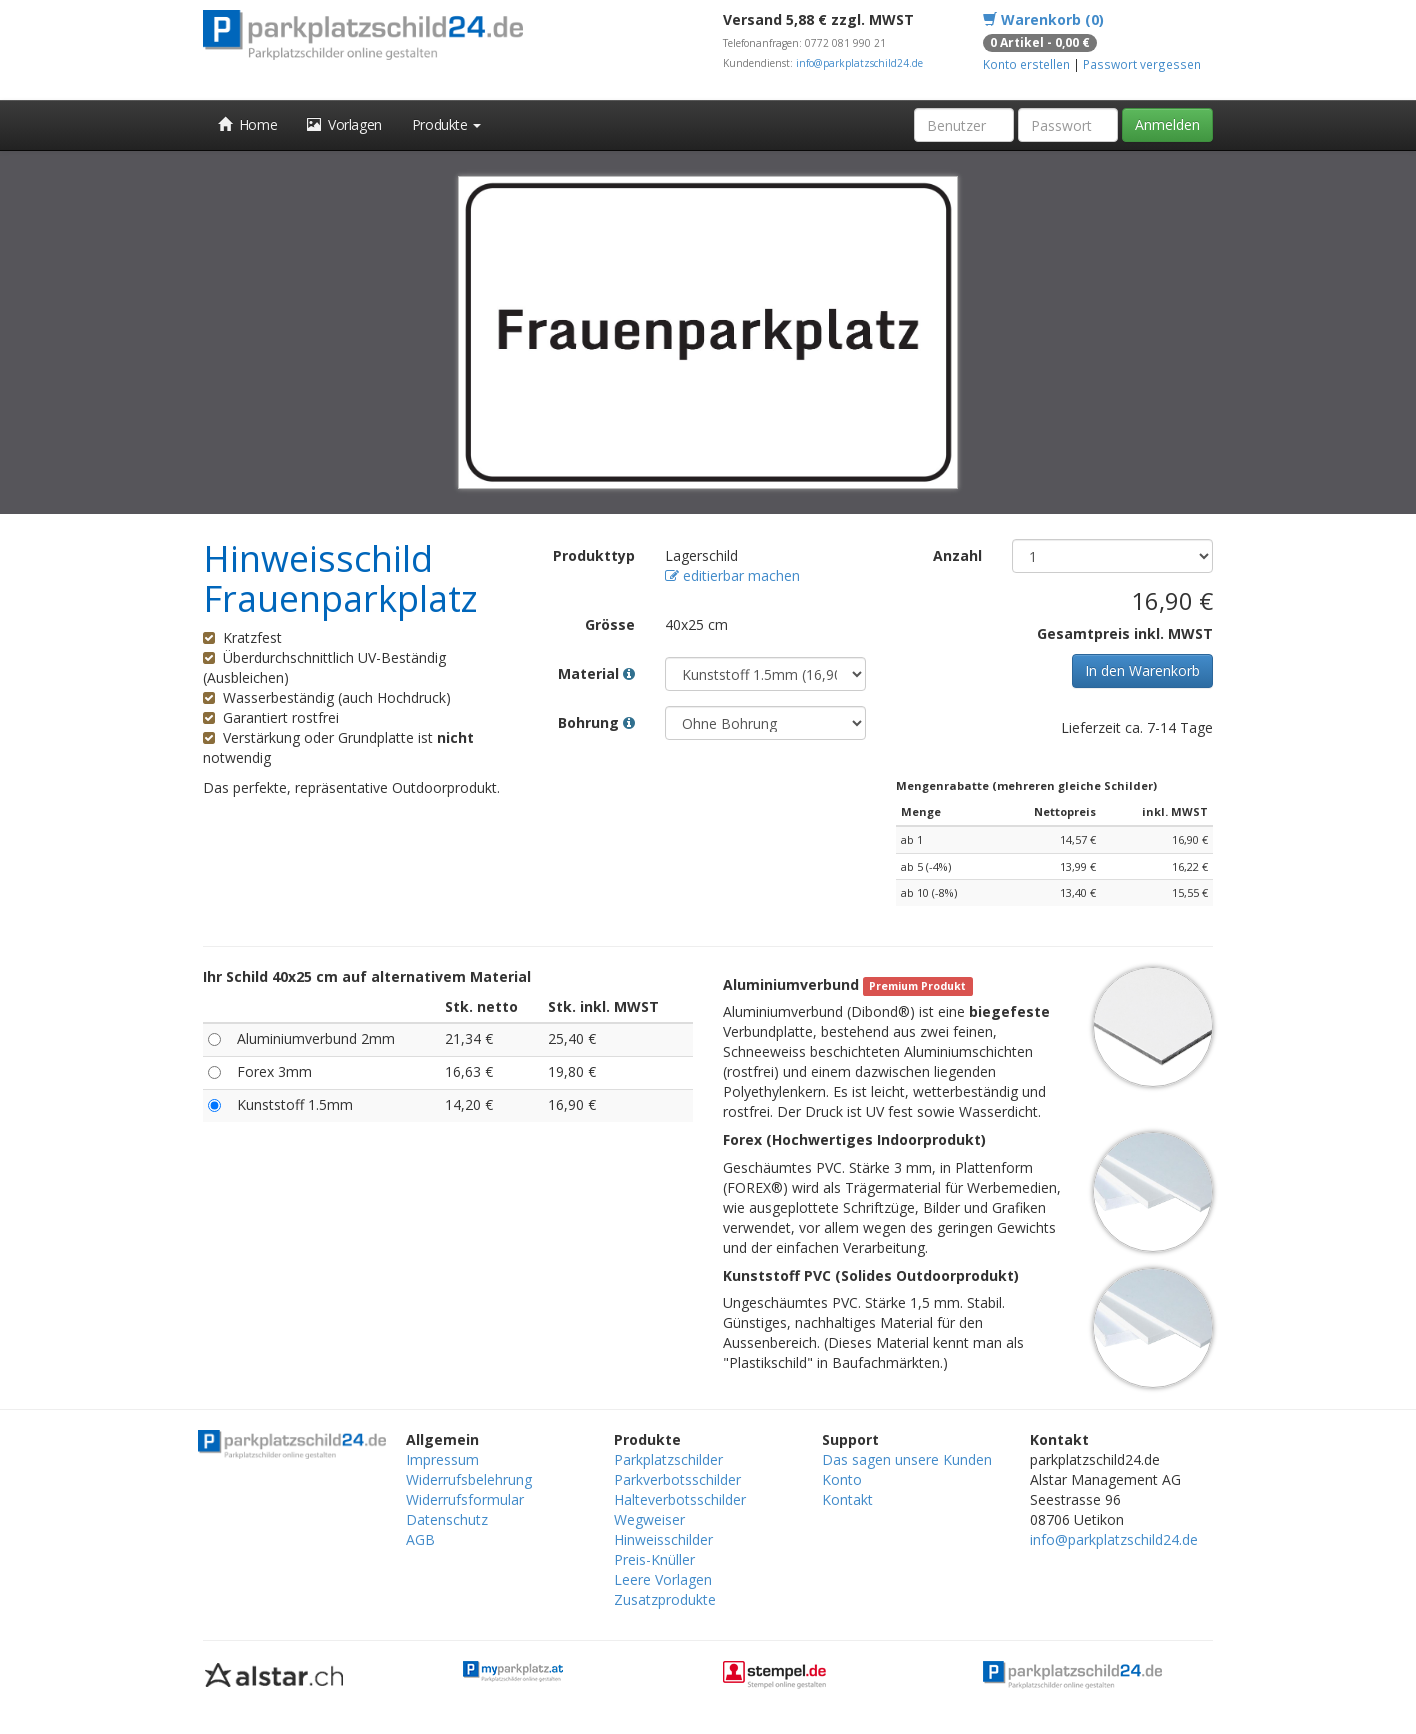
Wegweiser (649, 1519)
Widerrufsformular (465, 1499)
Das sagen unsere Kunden (907, 1459)
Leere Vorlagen (663, 1579)
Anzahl (957, 555)
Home (247, 124)
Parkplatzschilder (668, 1459)
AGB (420, 1539)
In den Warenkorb (1142, 670)
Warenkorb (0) (1043, 19)
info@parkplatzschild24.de (859, 63)
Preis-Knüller (654, 1559)
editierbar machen (732, 575)
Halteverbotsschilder (680, 1499)
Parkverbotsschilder (677, 1479)
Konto (842, 1479)
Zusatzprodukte (665, 1599)
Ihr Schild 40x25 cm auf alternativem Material (367, 976)
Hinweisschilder (663, 1539)
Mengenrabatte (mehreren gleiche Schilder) (1026, 785)
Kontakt (847, 1499)
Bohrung (596, 722)
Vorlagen (344, 124)
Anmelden (1167, 124)
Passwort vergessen (1142, 64)
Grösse (610, 624)
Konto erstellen (1026, 64)
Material (596, 673)
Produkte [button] (446, 124)
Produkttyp (594, 555)
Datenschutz (447, 1519)
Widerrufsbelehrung (469, 1479)
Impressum (442, 1459)
